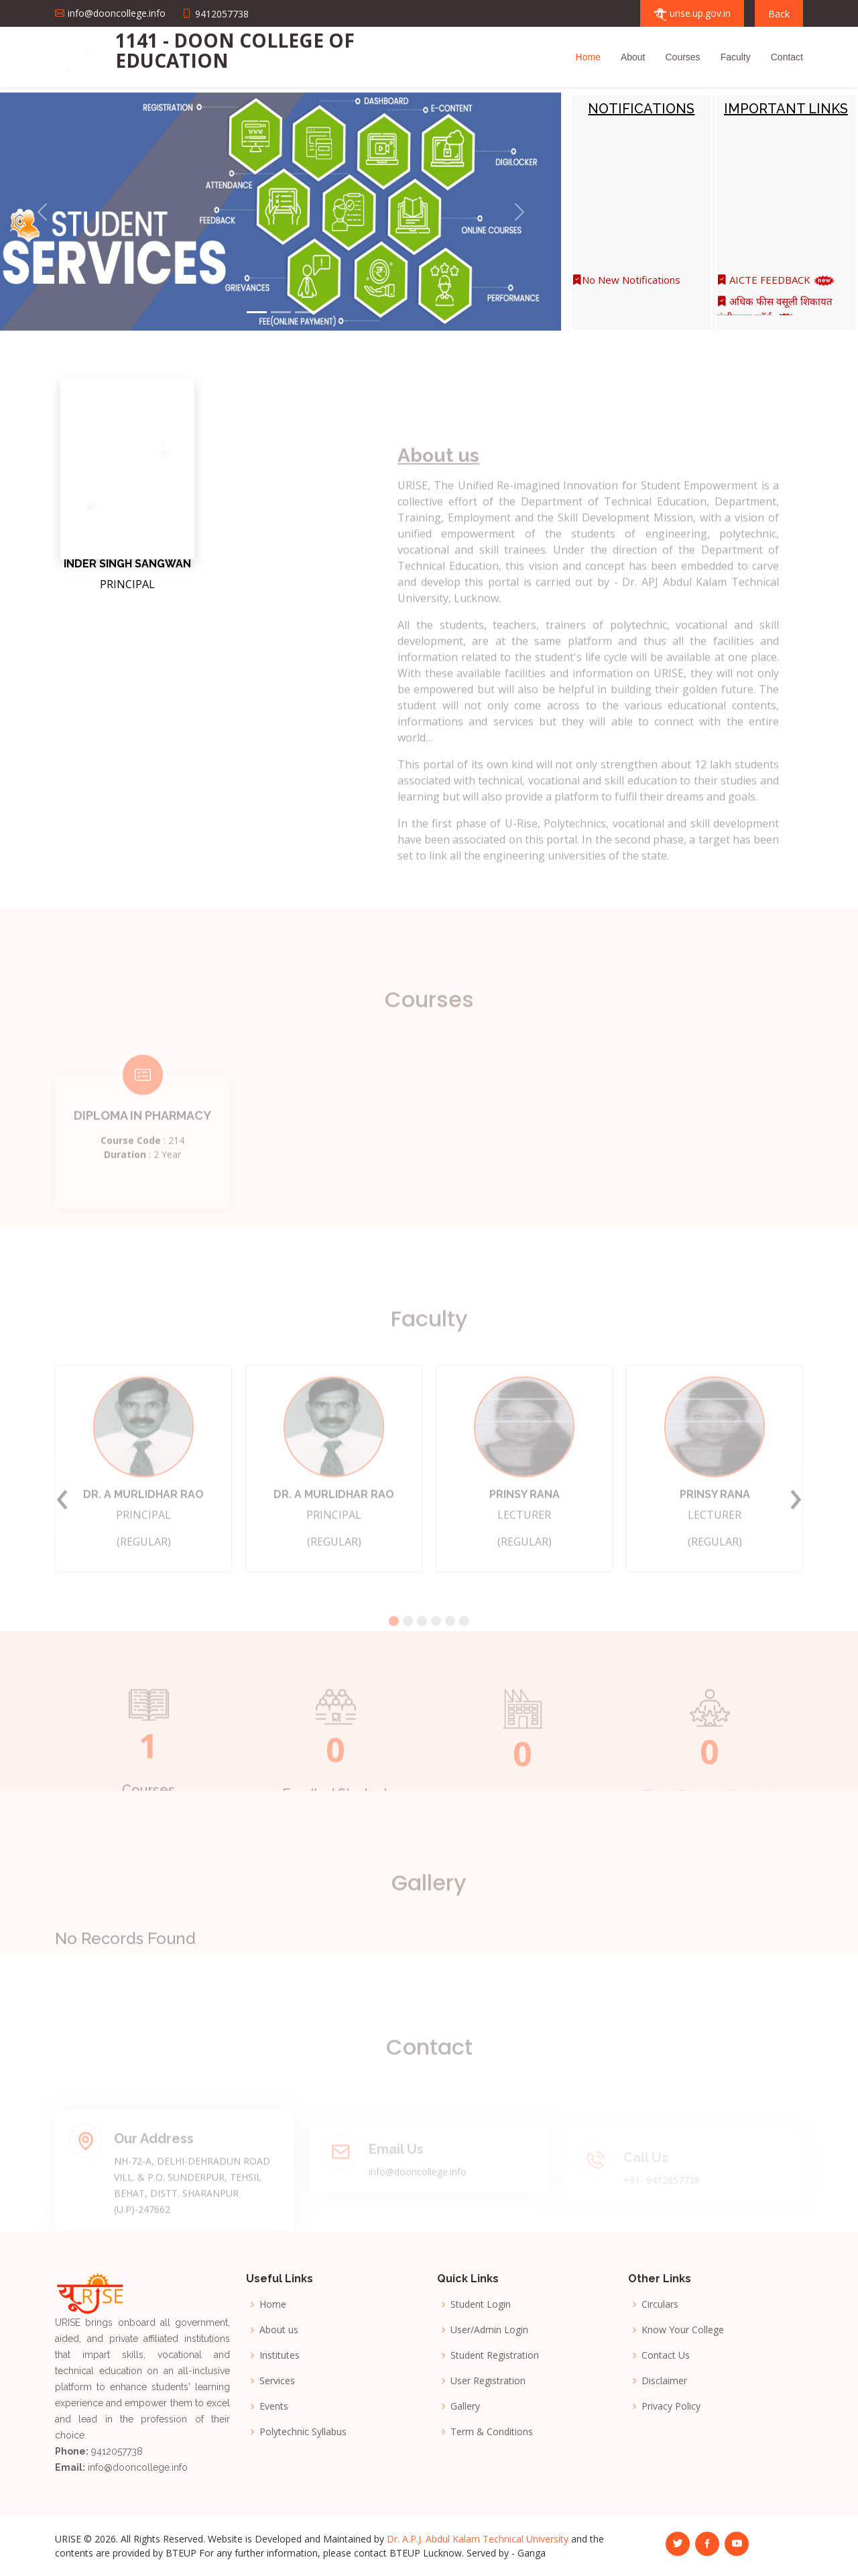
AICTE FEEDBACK (776, 289)
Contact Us (665, 2355)
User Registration (488, 2381)
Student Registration (494, 2355)
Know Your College (682, 2330)
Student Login (480, 2304)
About (633, 57)
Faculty (736, 57)
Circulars (659, 2304)
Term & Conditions (491, 2432)
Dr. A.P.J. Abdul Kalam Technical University (477, 2538)
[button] (42, 212)
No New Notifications (626, 289)
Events (273, 2406)
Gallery (465, 2406)
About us (278, 2330)
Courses (682, 57)
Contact (787, 57)
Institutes (279, 2355)
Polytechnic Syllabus (303, 2432)
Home (588, 57)
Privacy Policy (670, 2406)
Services (277, 2381)
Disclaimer (664, 2381)
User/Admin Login (489, 2330)
